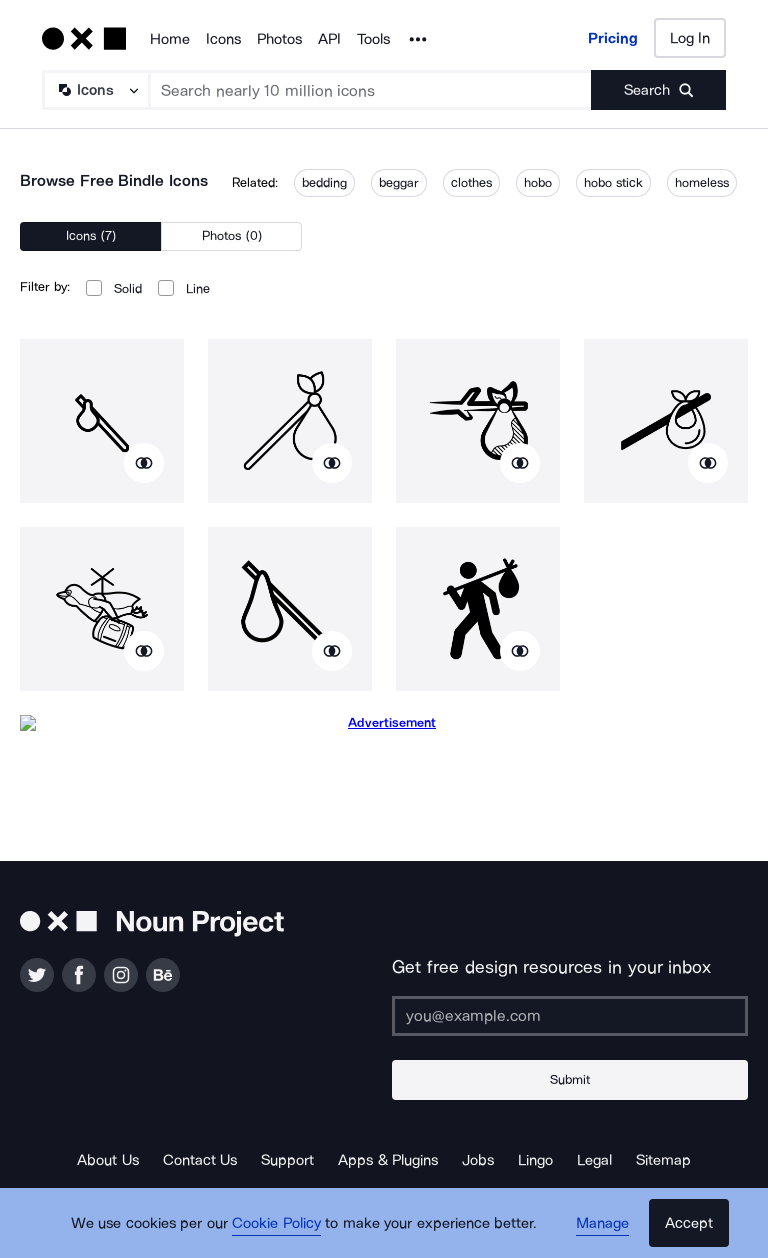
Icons (223, 39)
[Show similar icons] (144, 463)
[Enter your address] (570, 1016)
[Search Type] (95, 90)
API (329, 39)
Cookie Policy (276, 1223)
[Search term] (371, 90)
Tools (373, 39)
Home (170, 39)
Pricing (613, 38)
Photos (279, 39)
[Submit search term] (658, 90)
